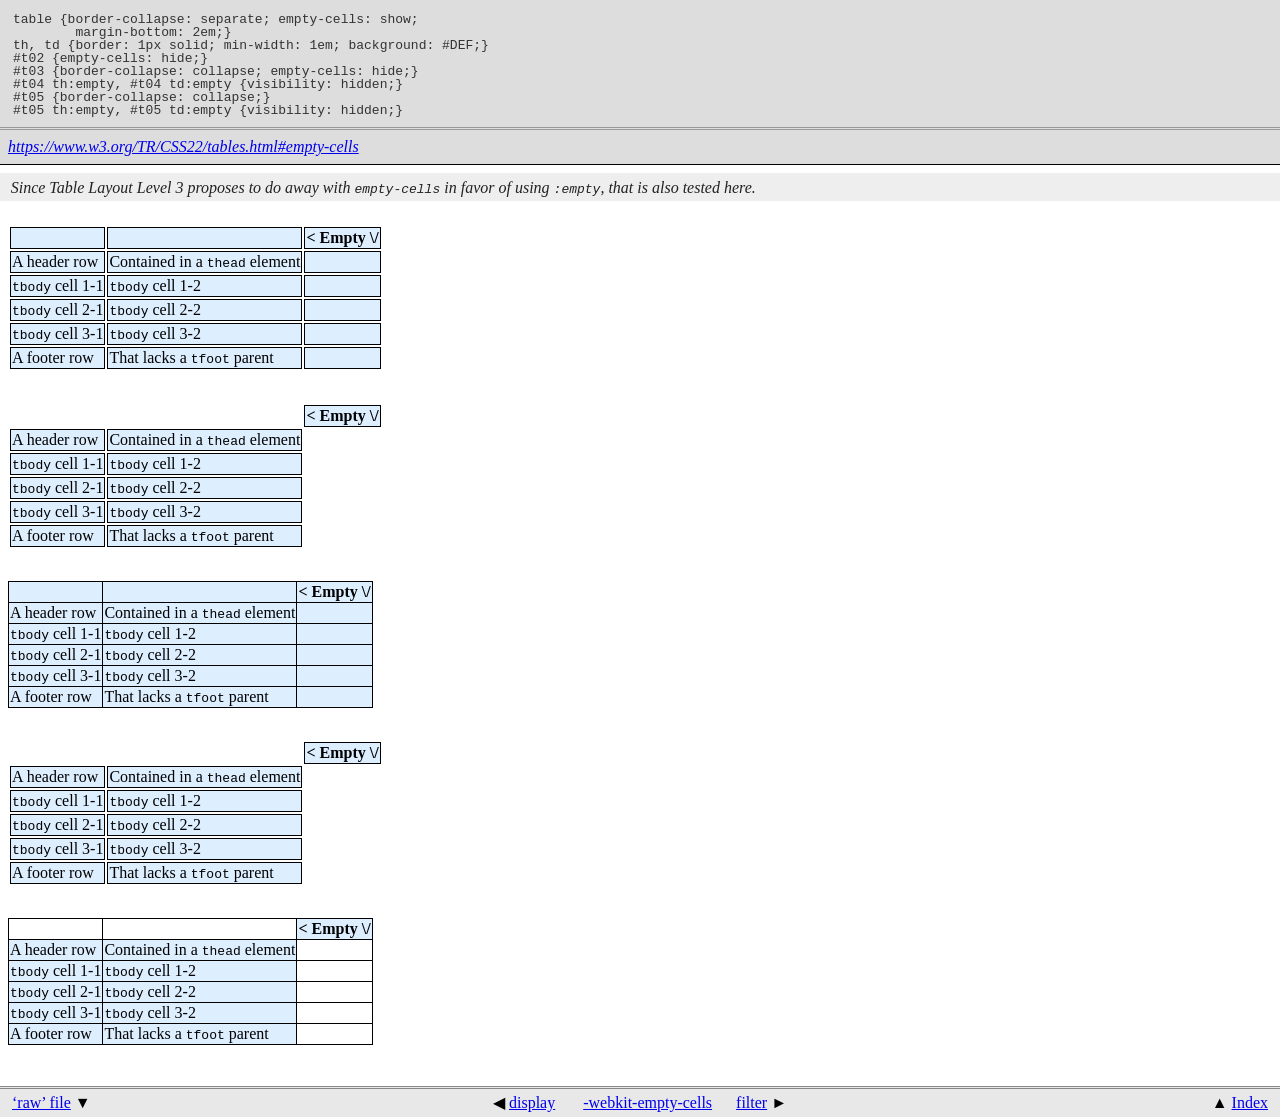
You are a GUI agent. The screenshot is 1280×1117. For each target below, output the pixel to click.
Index (1250, 1102)
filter (751, 1102)
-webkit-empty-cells (647, 1102)
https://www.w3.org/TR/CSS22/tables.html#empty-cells (183, 146)
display (532, 1102)
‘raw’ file (41, 1102)
